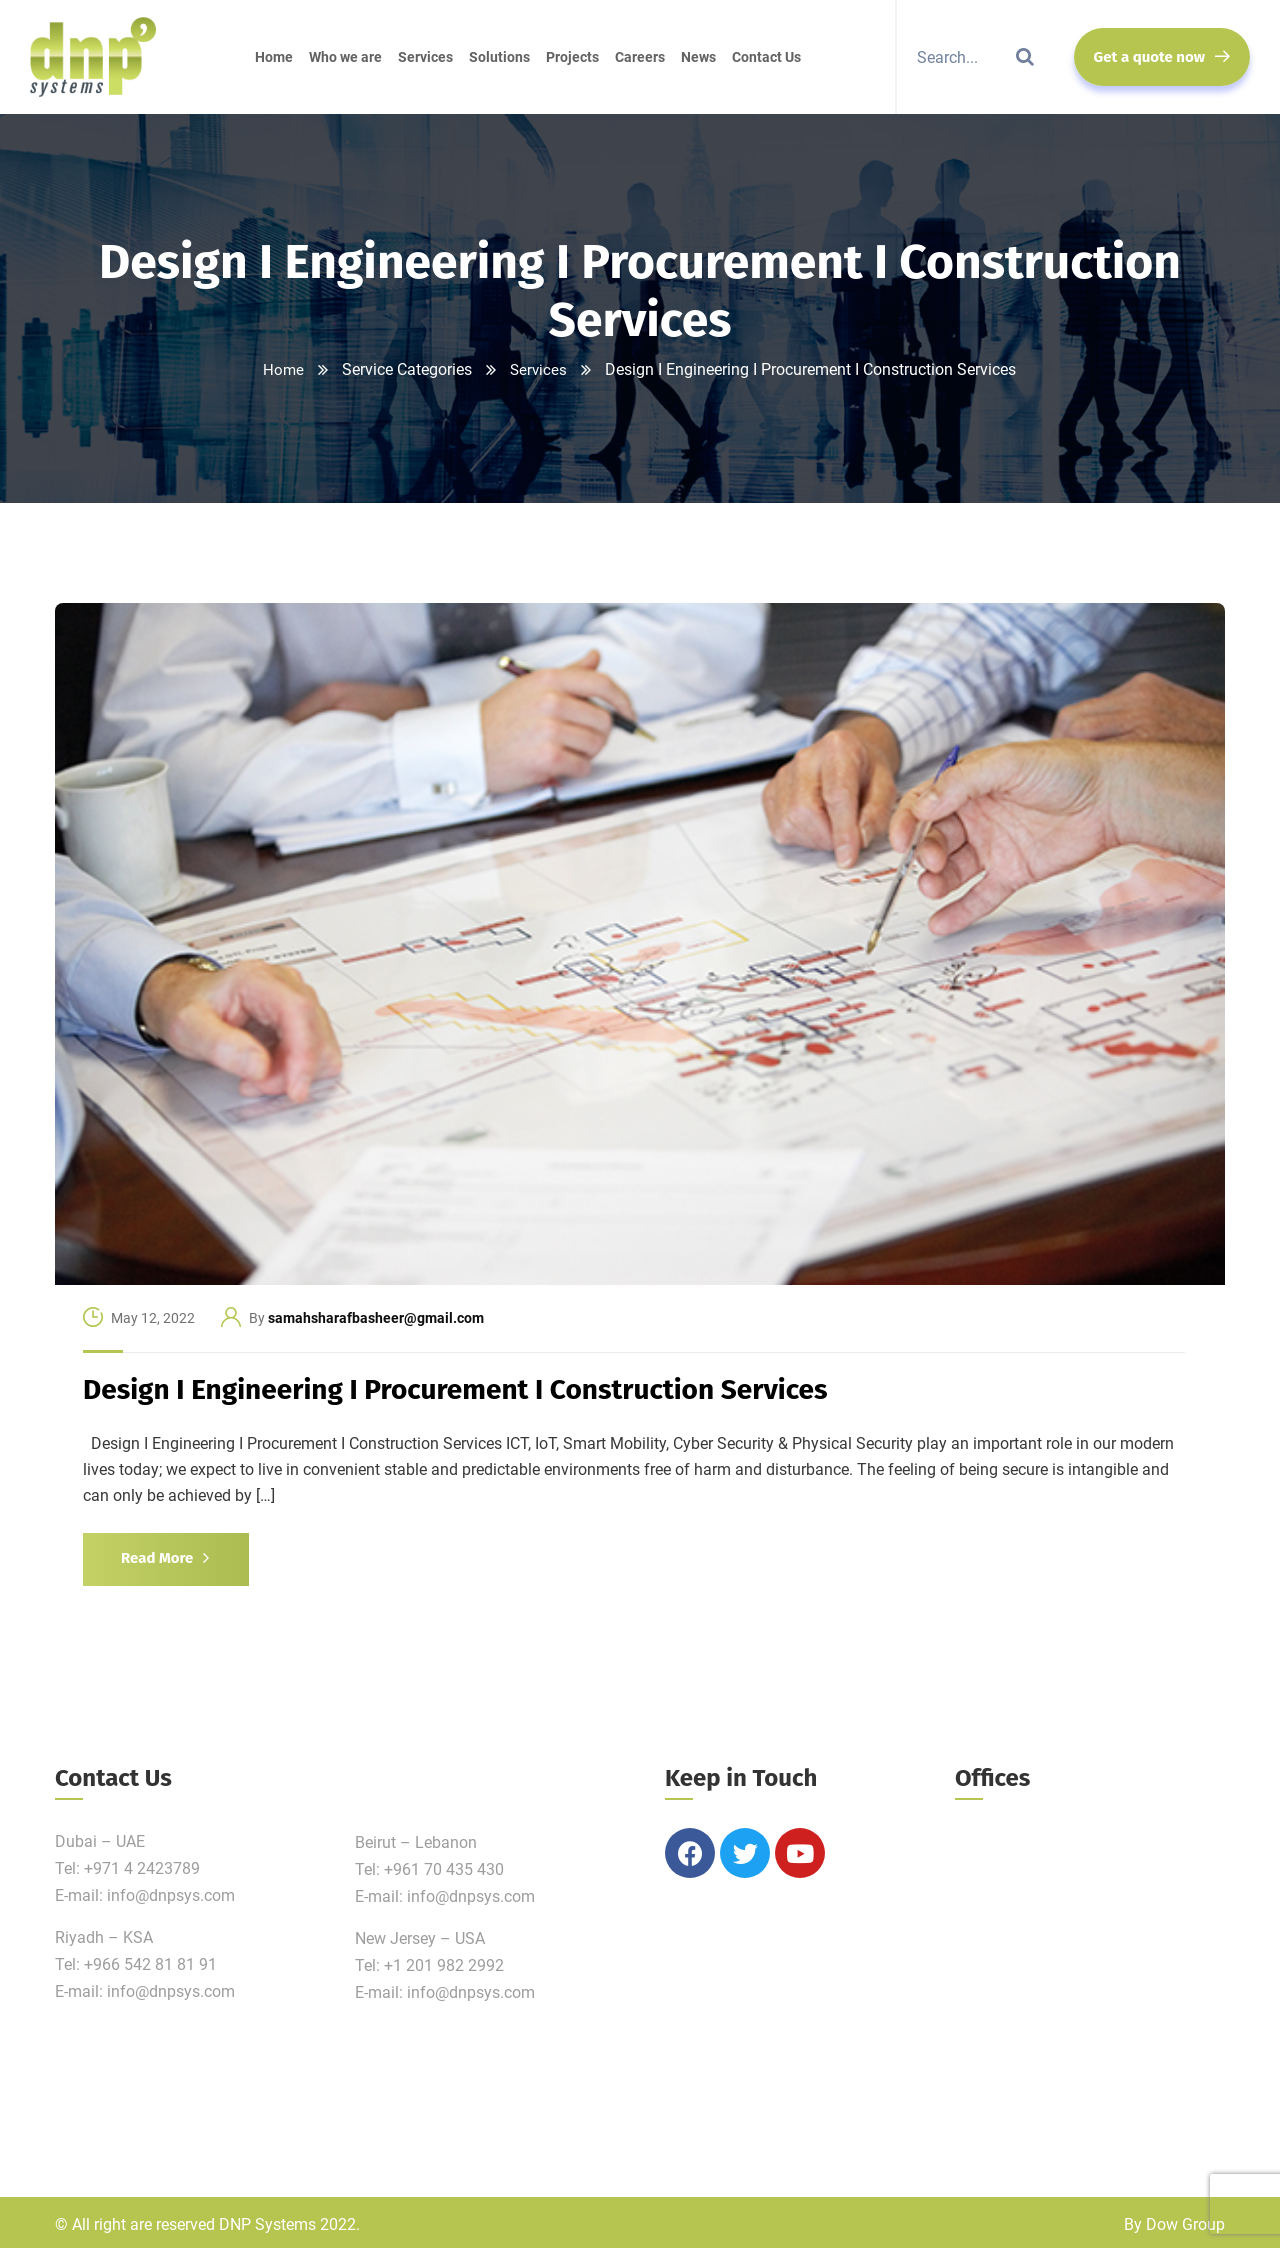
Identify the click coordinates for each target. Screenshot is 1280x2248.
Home (283, 369)
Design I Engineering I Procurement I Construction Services (455, 1389)
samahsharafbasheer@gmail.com (376, 1318)
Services (539, 369)
